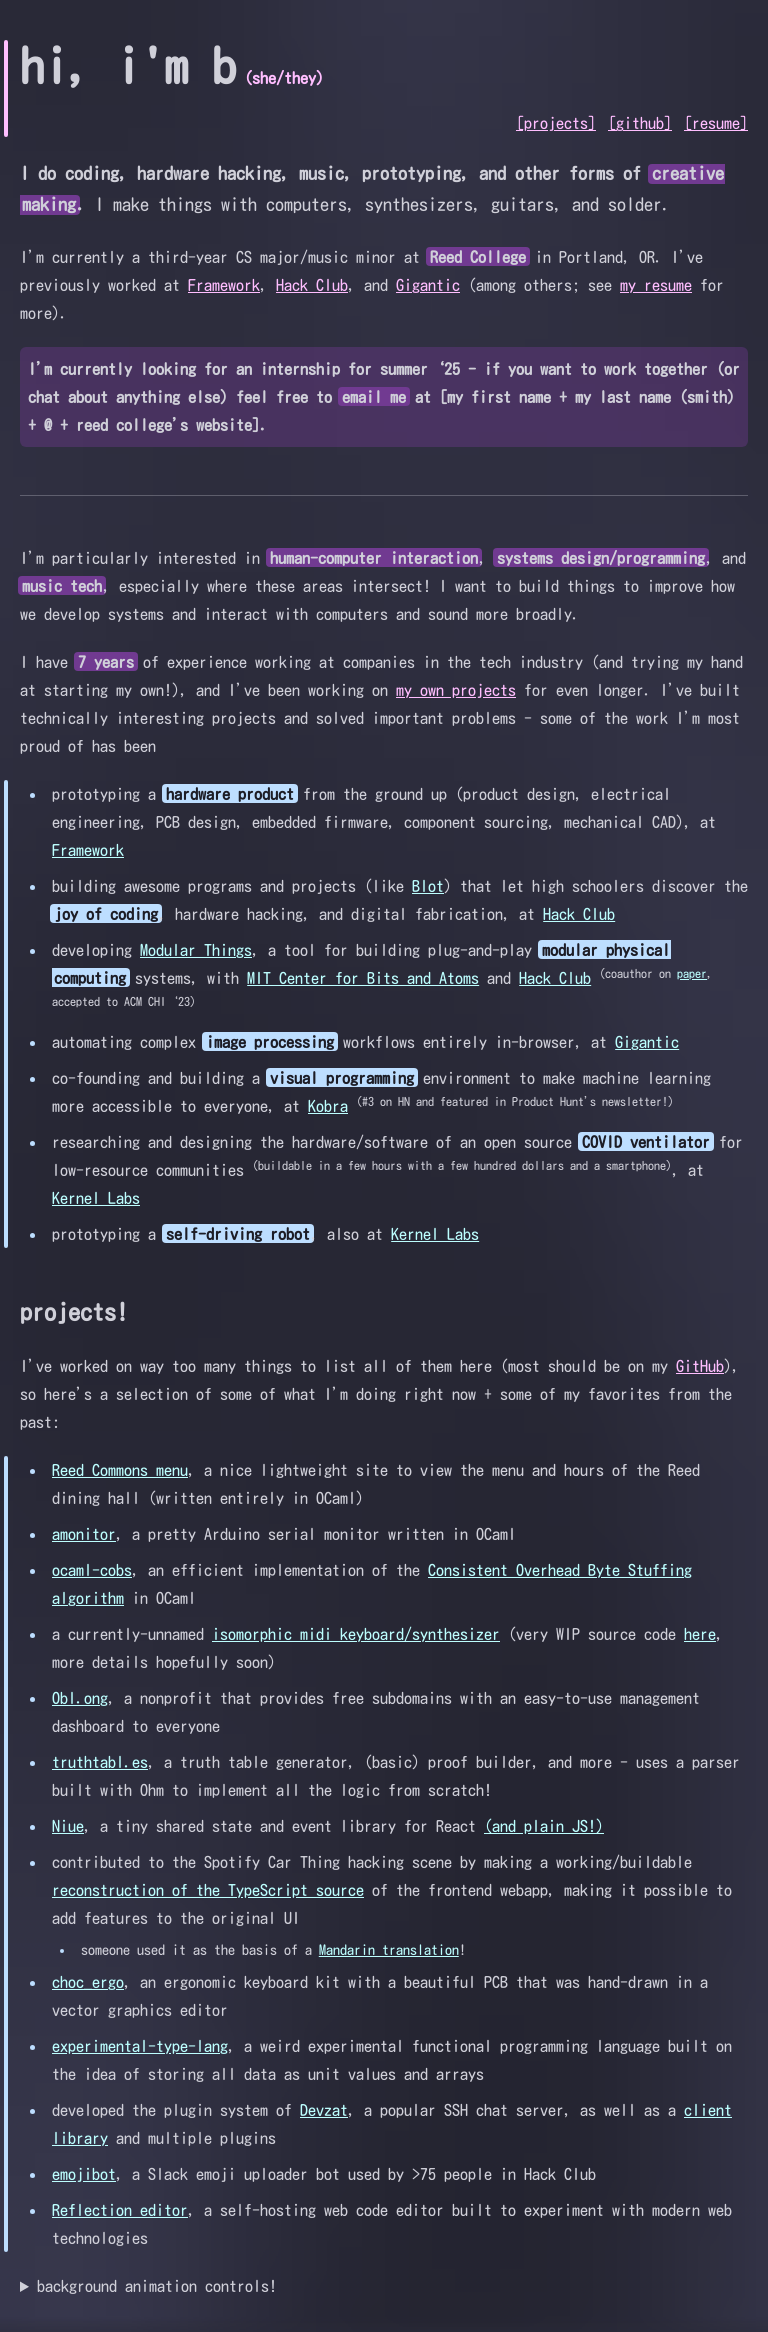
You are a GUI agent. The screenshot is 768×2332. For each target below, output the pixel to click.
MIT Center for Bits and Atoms (363, 978)
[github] (640, 123)
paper (692, 973)
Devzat (324, 2110)
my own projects (456, 690)
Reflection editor (120, 2210)
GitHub (700, 1366)
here (700, 1634)
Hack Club (312, 285)
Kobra (328, 1106)
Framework (224, 285)
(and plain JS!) (544, 1826)
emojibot (84, 2174)
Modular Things (196, 950)
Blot (428, 886)
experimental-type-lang (140, 2046)
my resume (656, 285)
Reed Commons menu (120, 1470)
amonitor (84, 1534)
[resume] (716, 123)
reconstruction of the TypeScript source (208, 1890)
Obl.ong (80, 1698)
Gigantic (428, 285)
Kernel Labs (96, 1198)
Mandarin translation (389, 1949)
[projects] (556, 123)
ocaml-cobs (92, 1570)
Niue (68, 1826)
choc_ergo (88, 1982)
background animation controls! (157, 2286)
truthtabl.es (100, 1762)
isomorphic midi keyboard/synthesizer (356, 1634)
